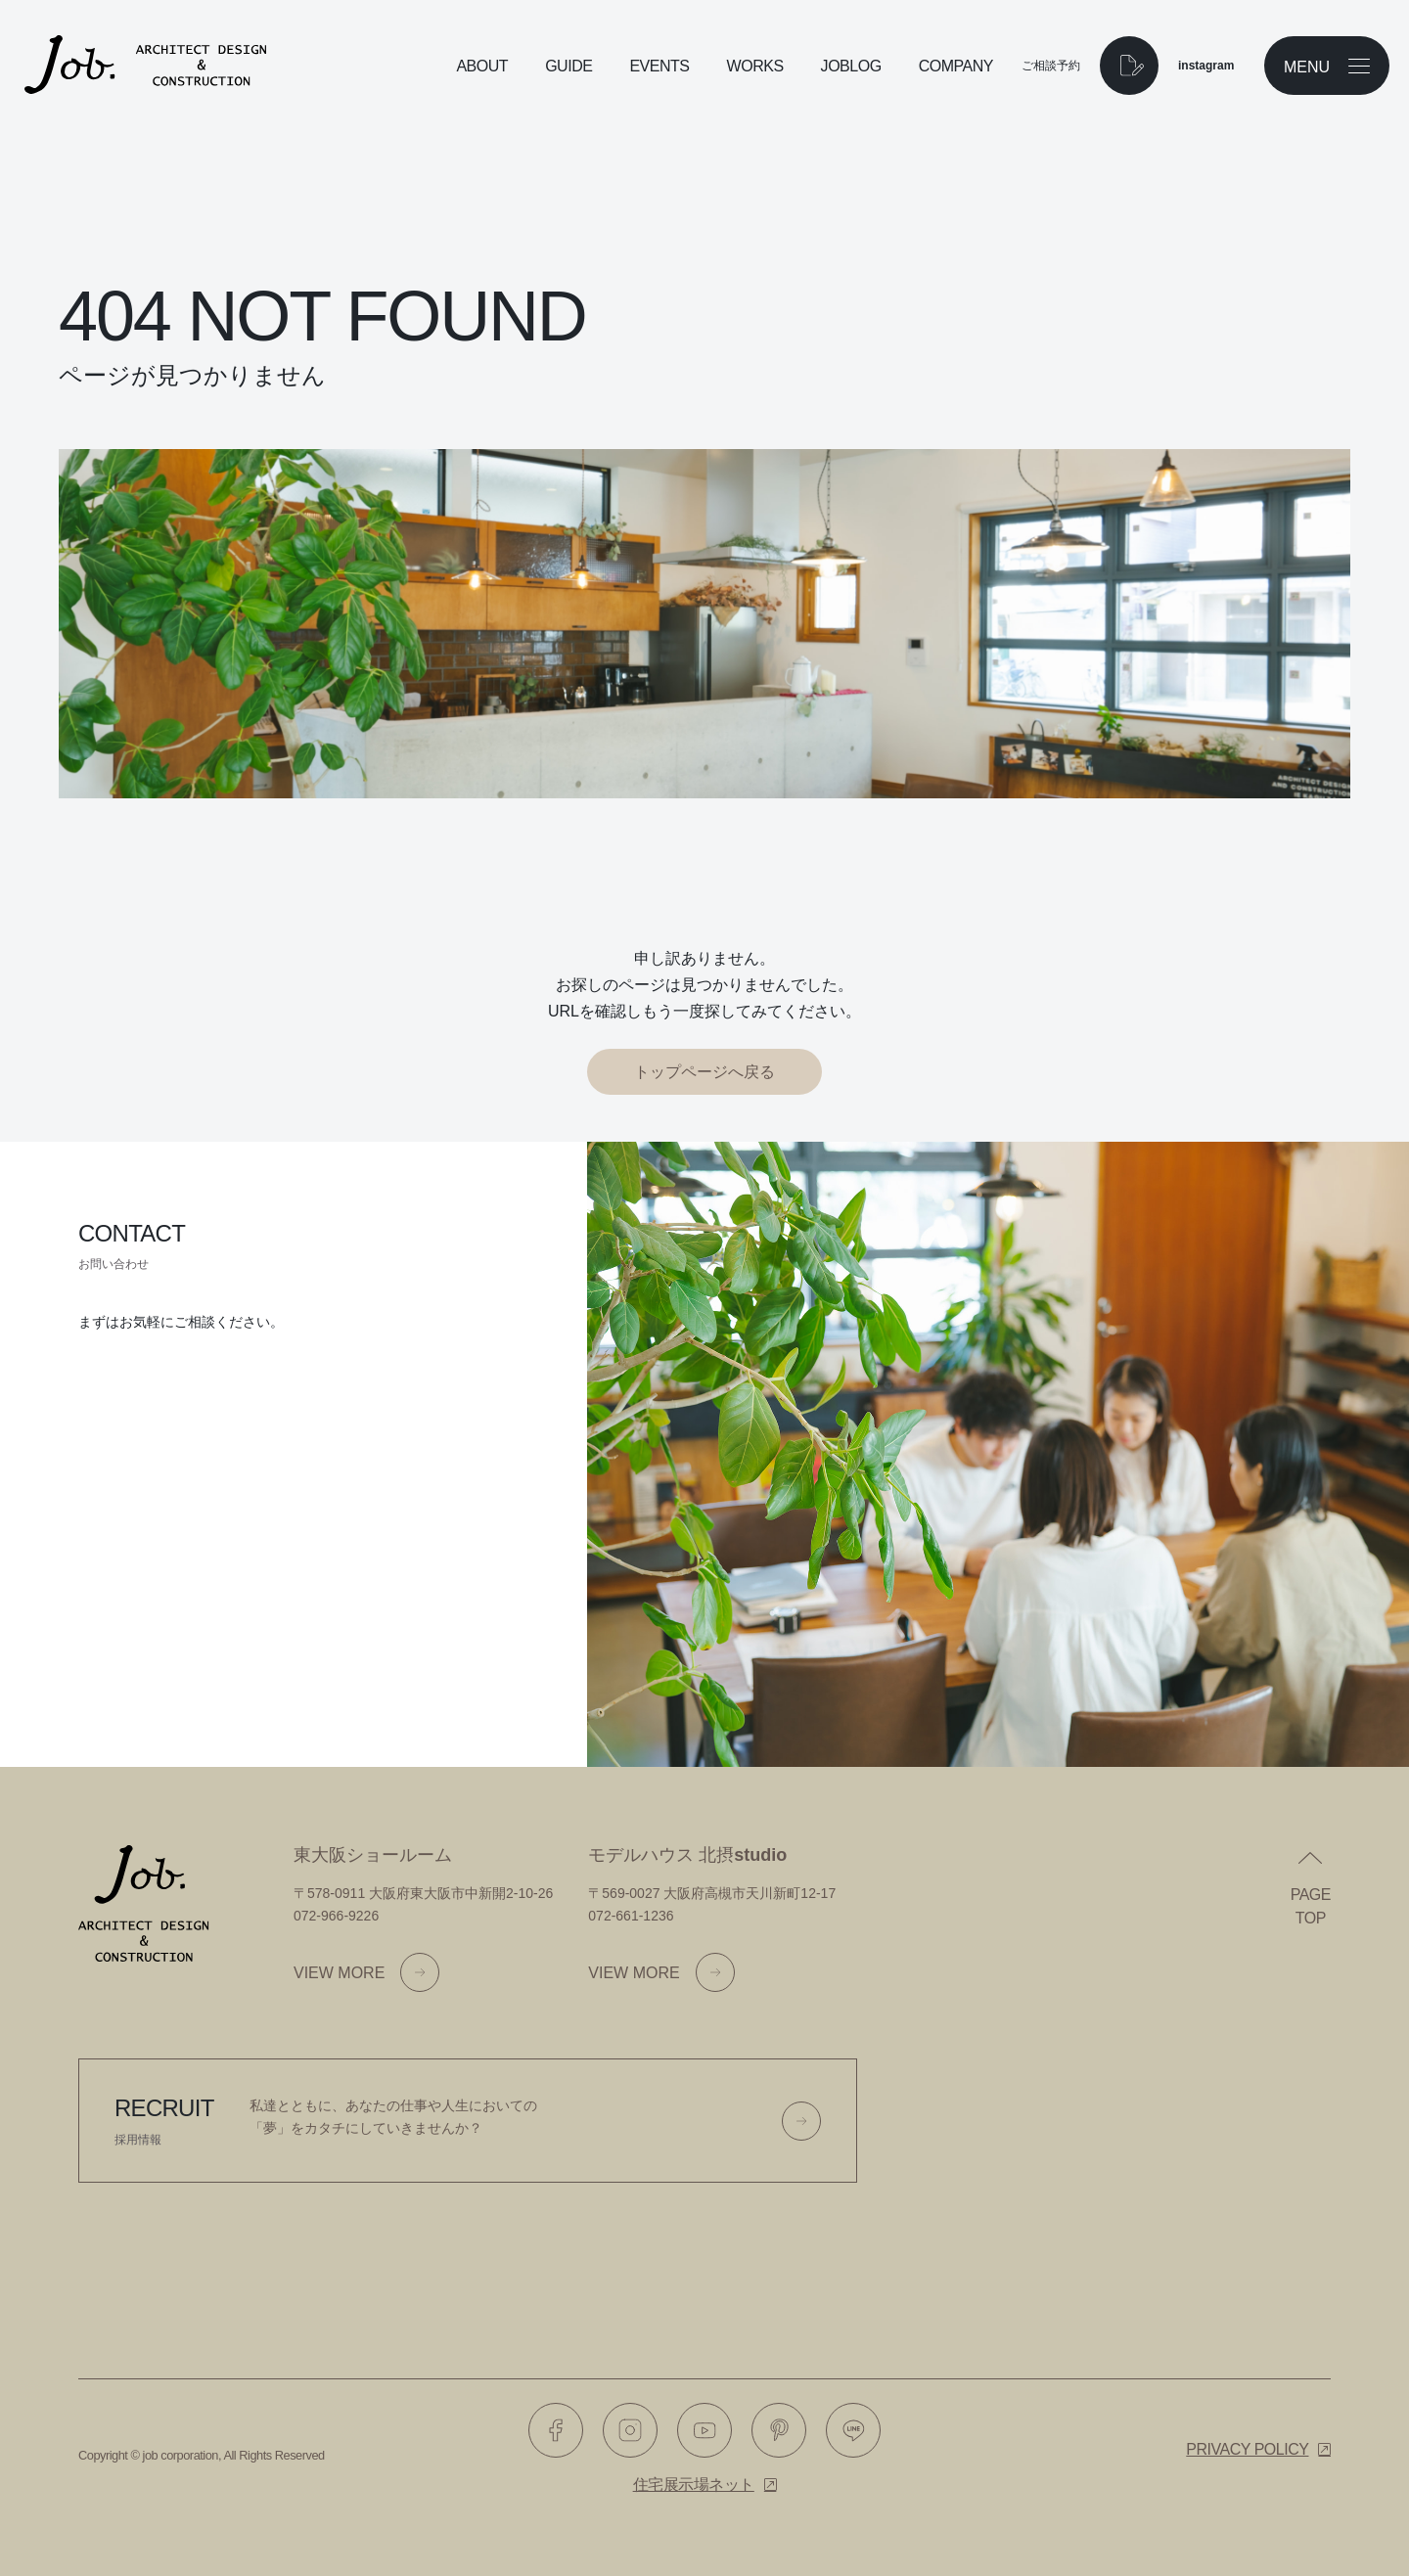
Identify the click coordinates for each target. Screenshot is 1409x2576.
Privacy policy (1247, 2449)
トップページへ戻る (704, 1071)
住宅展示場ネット (693, 2484)
